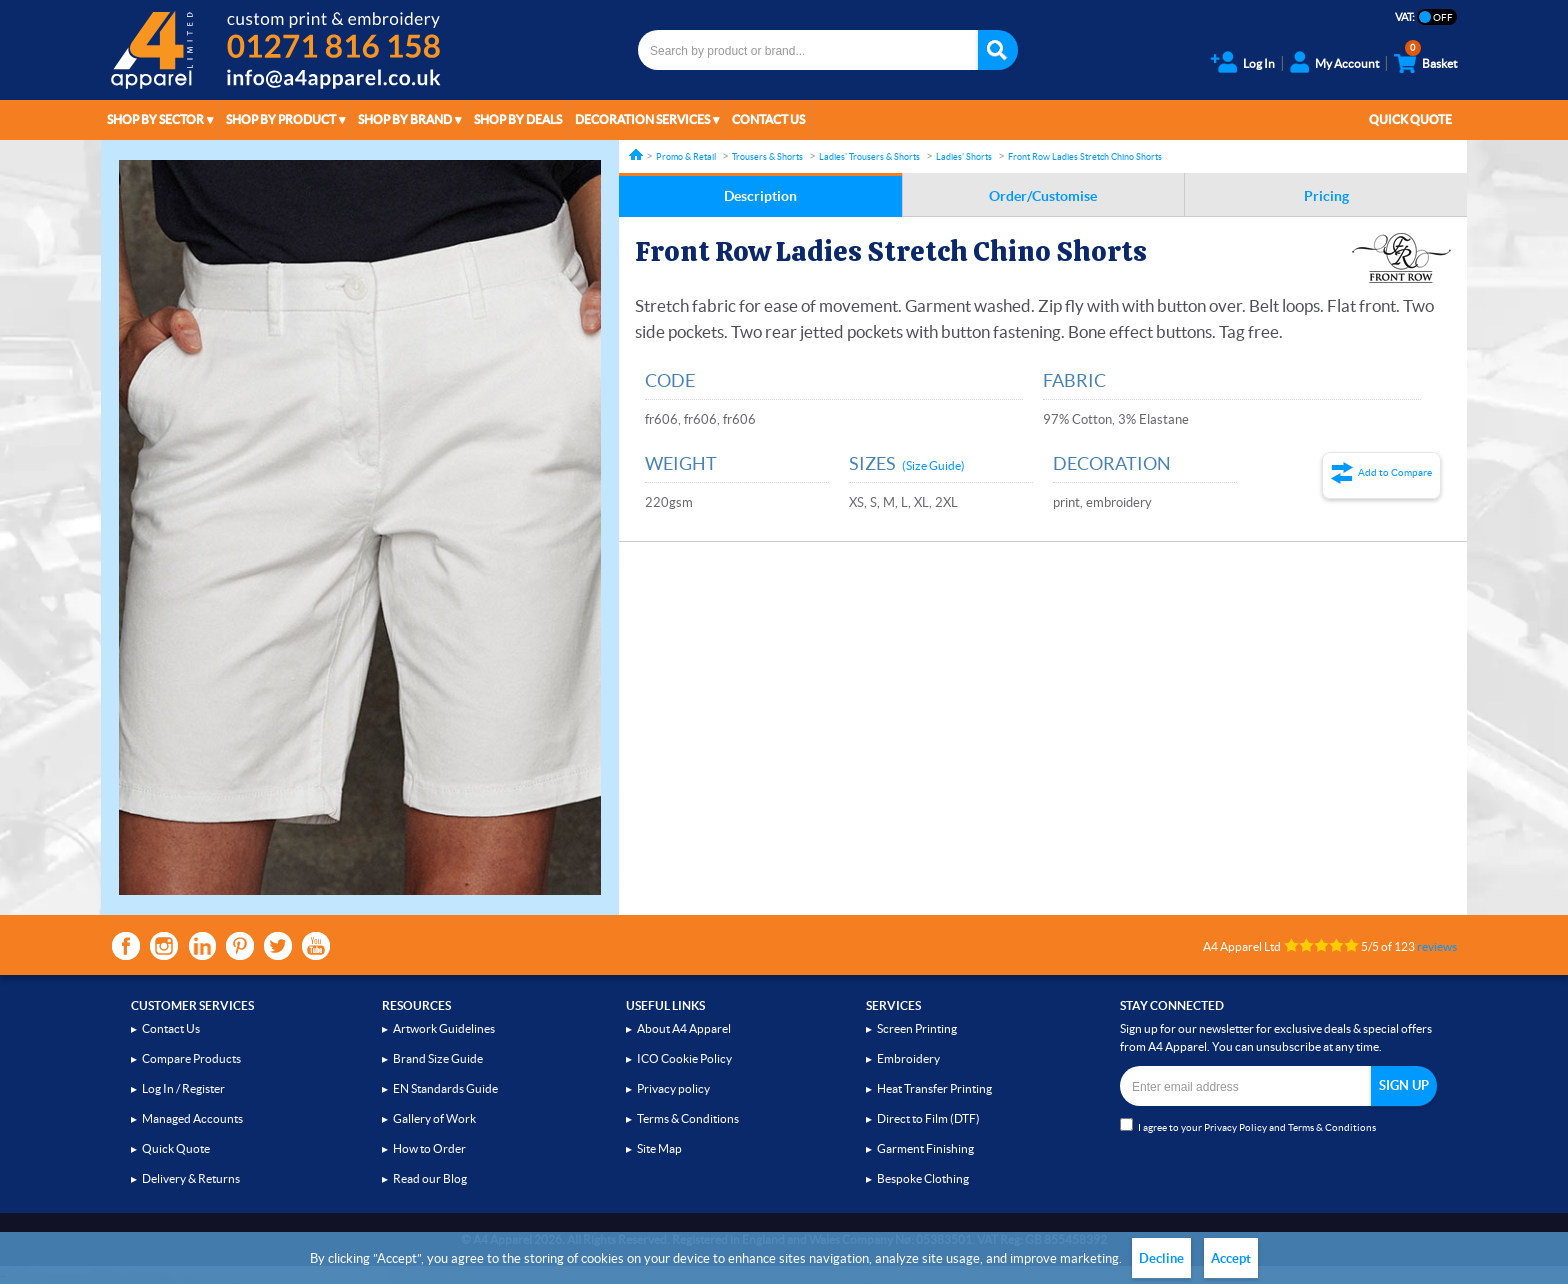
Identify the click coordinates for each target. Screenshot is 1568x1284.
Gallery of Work (434, 1118)
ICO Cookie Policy (684, 1058)
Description (760, 196)
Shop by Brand (405, 119)
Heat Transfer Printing (934, 1088)
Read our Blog (430, 1178)
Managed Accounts (192, 1118)
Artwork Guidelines (444, 1028)
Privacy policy (673, 1088)
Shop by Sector (155, 119)
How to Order (429, 1148)
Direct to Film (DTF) (928, 1118)
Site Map (659, 1148)
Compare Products (191, 1058)
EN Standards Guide (445, 1088)
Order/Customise (1043, 196)
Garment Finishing (925, 1148)
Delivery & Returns (191, 1178)
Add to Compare (1395, 472)
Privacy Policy (1235, 1127)
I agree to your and (1248, 1125)
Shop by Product (281, 119)
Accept (1231, 1258)
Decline (1161, 1258)
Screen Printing (917, 1028)
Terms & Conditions (688, 1118)
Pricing (1326, 196)
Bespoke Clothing (923, 1178)
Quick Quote (1410, 119)
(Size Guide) (933, 465)
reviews (1437, 946)
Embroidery (908, 1058)
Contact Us (768, 119)
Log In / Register (183, 1088)
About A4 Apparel (684, 1028)
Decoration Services (642, 119)
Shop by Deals (518, 119)
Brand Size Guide (438, 1058)
